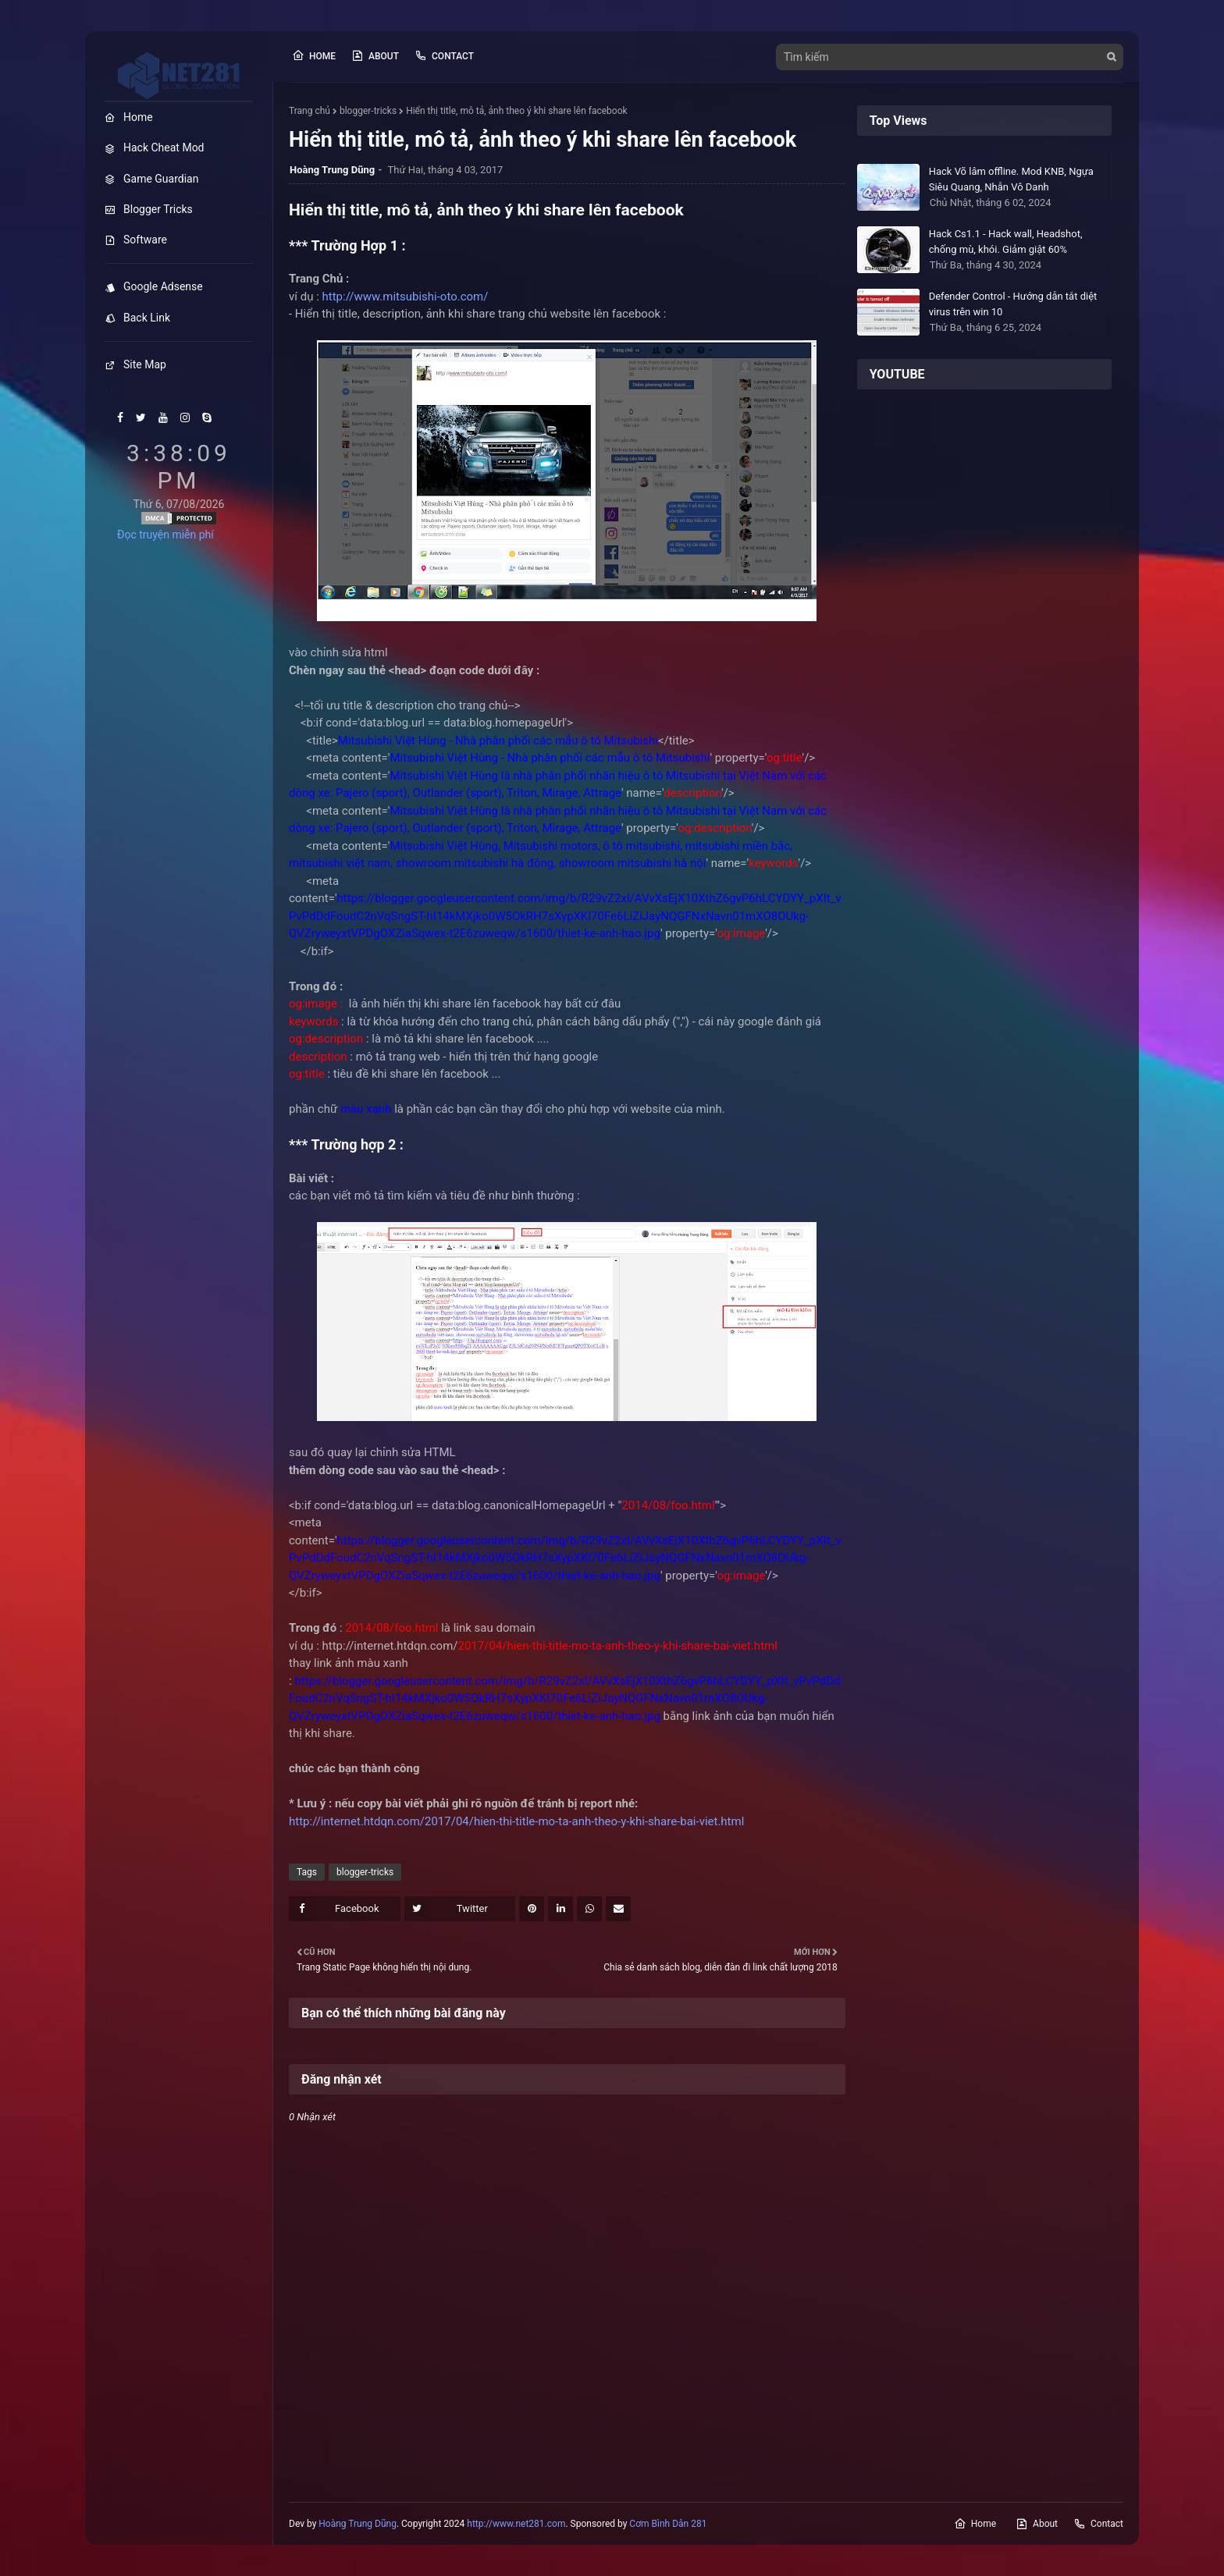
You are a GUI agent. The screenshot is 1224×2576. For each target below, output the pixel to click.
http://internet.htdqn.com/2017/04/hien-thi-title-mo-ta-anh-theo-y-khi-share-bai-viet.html (516, 1821)
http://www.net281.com (516, 2523)
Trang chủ (309, 110)
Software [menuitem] (136, 239)
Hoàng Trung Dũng (357, 2523)
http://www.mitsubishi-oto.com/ (405, 297)
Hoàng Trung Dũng (332, 170)
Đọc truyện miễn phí (165, 534)
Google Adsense (154, 286)
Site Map (135, 364)
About (375, 55)
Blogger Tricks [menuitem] (149, 209)
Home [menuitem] (129, 117)
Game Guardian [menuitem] (151, 178)
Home (314, 55)
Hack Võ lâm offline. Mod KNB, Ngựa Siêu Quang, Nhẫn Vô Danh (1011, 179)
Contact (444, 55)
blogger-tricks (368, 110)
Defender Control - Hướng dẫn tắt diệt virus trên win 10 (1013, 304)
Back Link (137, 317)
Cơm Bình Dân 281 (667, 2523)
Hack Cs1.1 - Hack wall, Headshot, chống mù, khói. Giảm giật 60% (1006, 241)
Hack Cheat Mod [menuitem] (155, 147)
